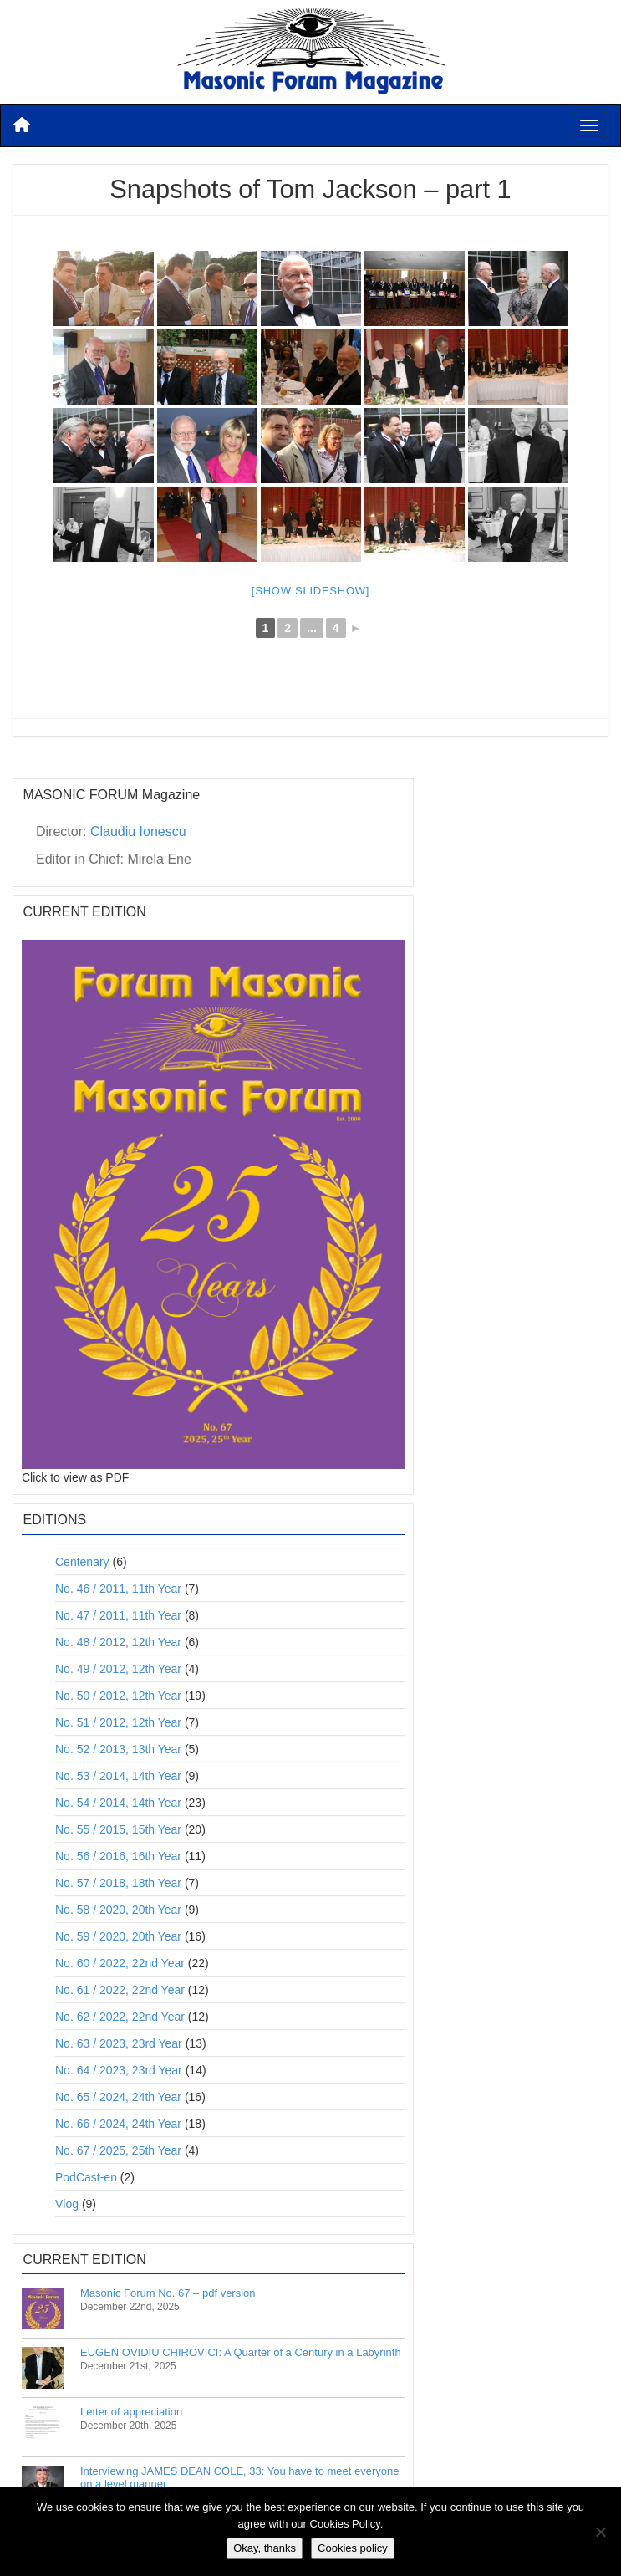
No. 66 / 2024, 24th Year (118, 2123)
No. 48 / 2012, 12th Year (118, 1642)
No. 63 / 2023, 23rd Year (118, 2043)
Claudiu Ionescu (138, 831)
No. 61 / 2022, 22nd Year (120, 1990)
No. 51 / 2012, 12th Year (118, 1722)
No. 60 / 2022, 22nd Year (120, 1963)
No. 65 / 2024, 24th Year (118, 2097)
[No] (600, 2531)
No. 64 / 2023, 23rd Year (118, 2070)
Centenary (82, 1562)
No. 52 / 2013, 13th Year (118, 1749)
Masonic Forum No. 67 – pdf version (168, 2293)
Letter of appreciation (131, 2411)
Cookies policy (353, 2548)
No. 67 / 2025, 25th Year (118, 2150)
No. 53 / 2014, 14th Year (118, 1776)
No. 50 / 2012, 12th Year (118, 1695)
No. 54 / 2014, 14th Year (118, 1802)
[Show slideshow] (310, 590)
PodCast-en (86, 2177)
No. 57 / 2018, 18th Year (118, 1883)
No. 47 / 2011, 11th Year (118, 1615)
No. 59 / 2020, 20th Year (118, 1936)
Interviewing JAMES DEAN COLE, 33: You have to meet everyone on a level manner (240, 2477)
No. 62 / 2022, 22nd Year (120, 2016)
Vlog (67, 2204)
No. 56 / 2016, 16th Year (118, 1856)
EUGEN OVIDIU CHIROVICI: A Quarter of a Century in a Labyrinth (240, 2352)
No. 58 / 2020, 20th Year (118, 1909)
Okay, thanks (264, 2548)
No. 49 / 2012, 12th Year (118, 1669)
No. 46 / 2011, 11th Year (118, 1588)
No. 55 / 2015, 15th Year (118, 1829)
